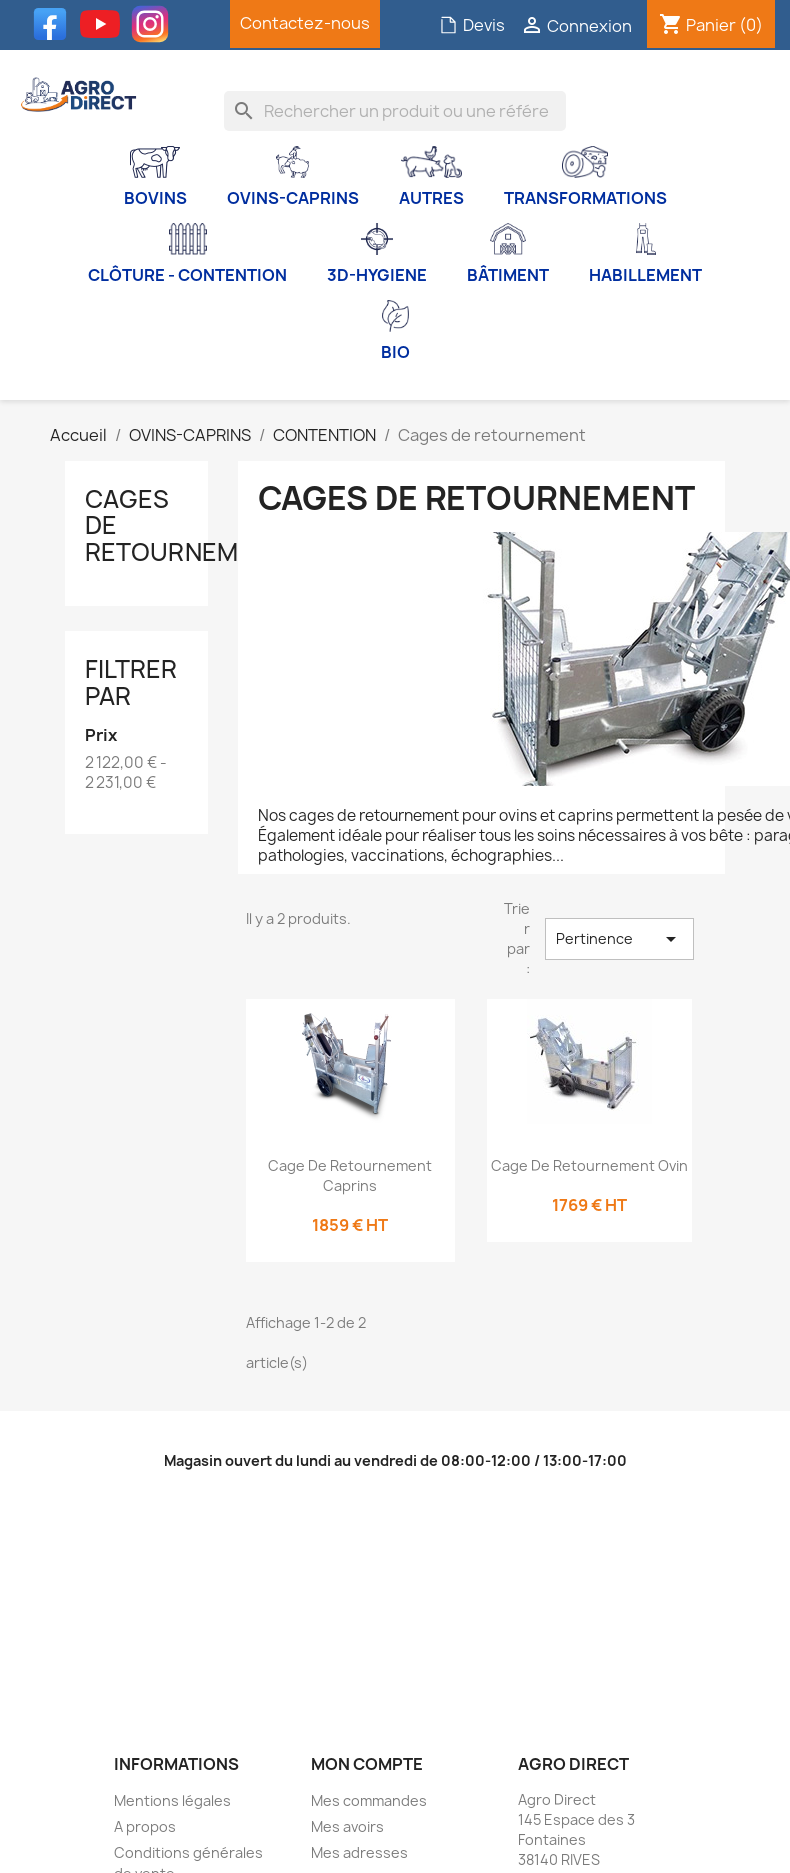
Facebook (55, 24)
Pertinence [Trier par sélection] (619, 939)
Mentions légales (172, 1800)
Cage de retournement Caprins (350, 1175)
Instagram (155, 24)
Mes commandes (369, 1800)
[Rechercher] (395, 111)
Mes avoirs (347, 1826)
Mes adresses (359, 1852)
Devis (472, 25)
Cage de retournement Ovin (589, 1165)
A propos (145, 1826)
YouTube (105, 24)
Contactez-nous (305, 23)
